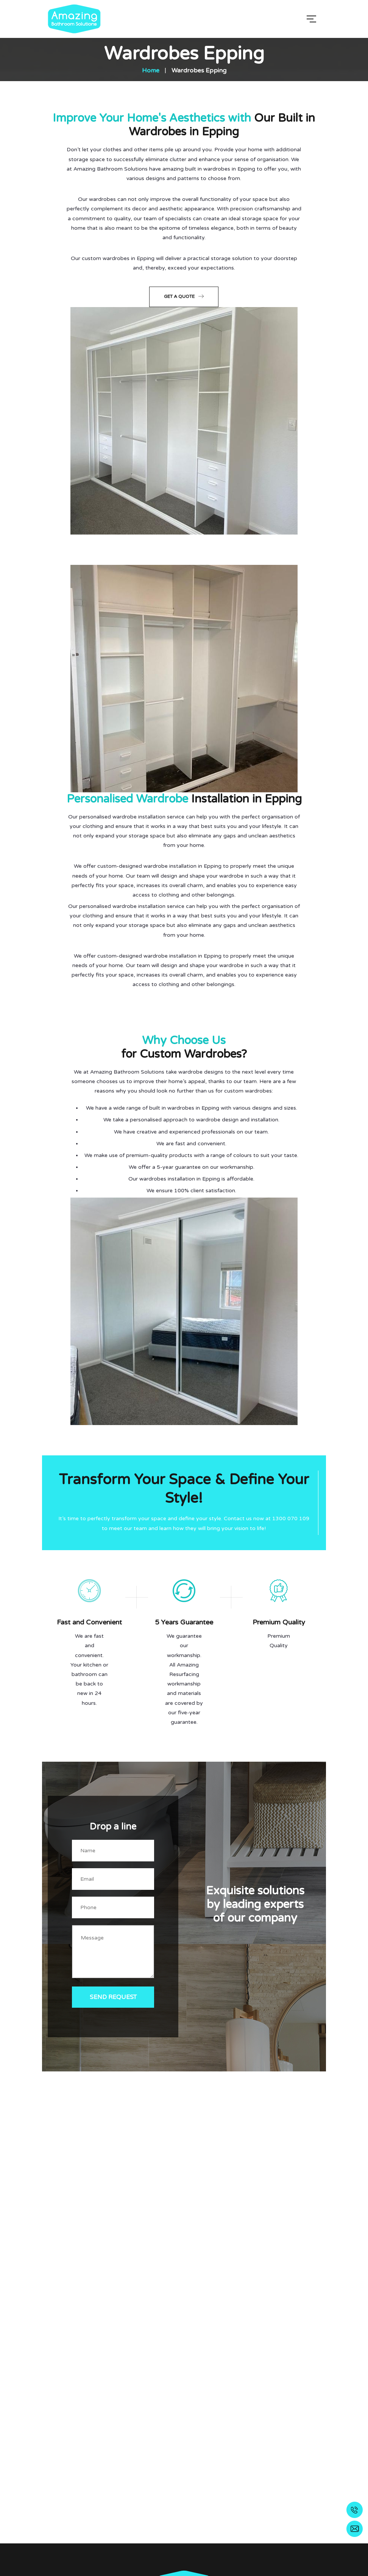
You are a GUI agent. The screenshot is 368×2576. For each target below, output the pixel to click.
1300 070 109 (290, 1518)
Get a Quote (184, 295)
